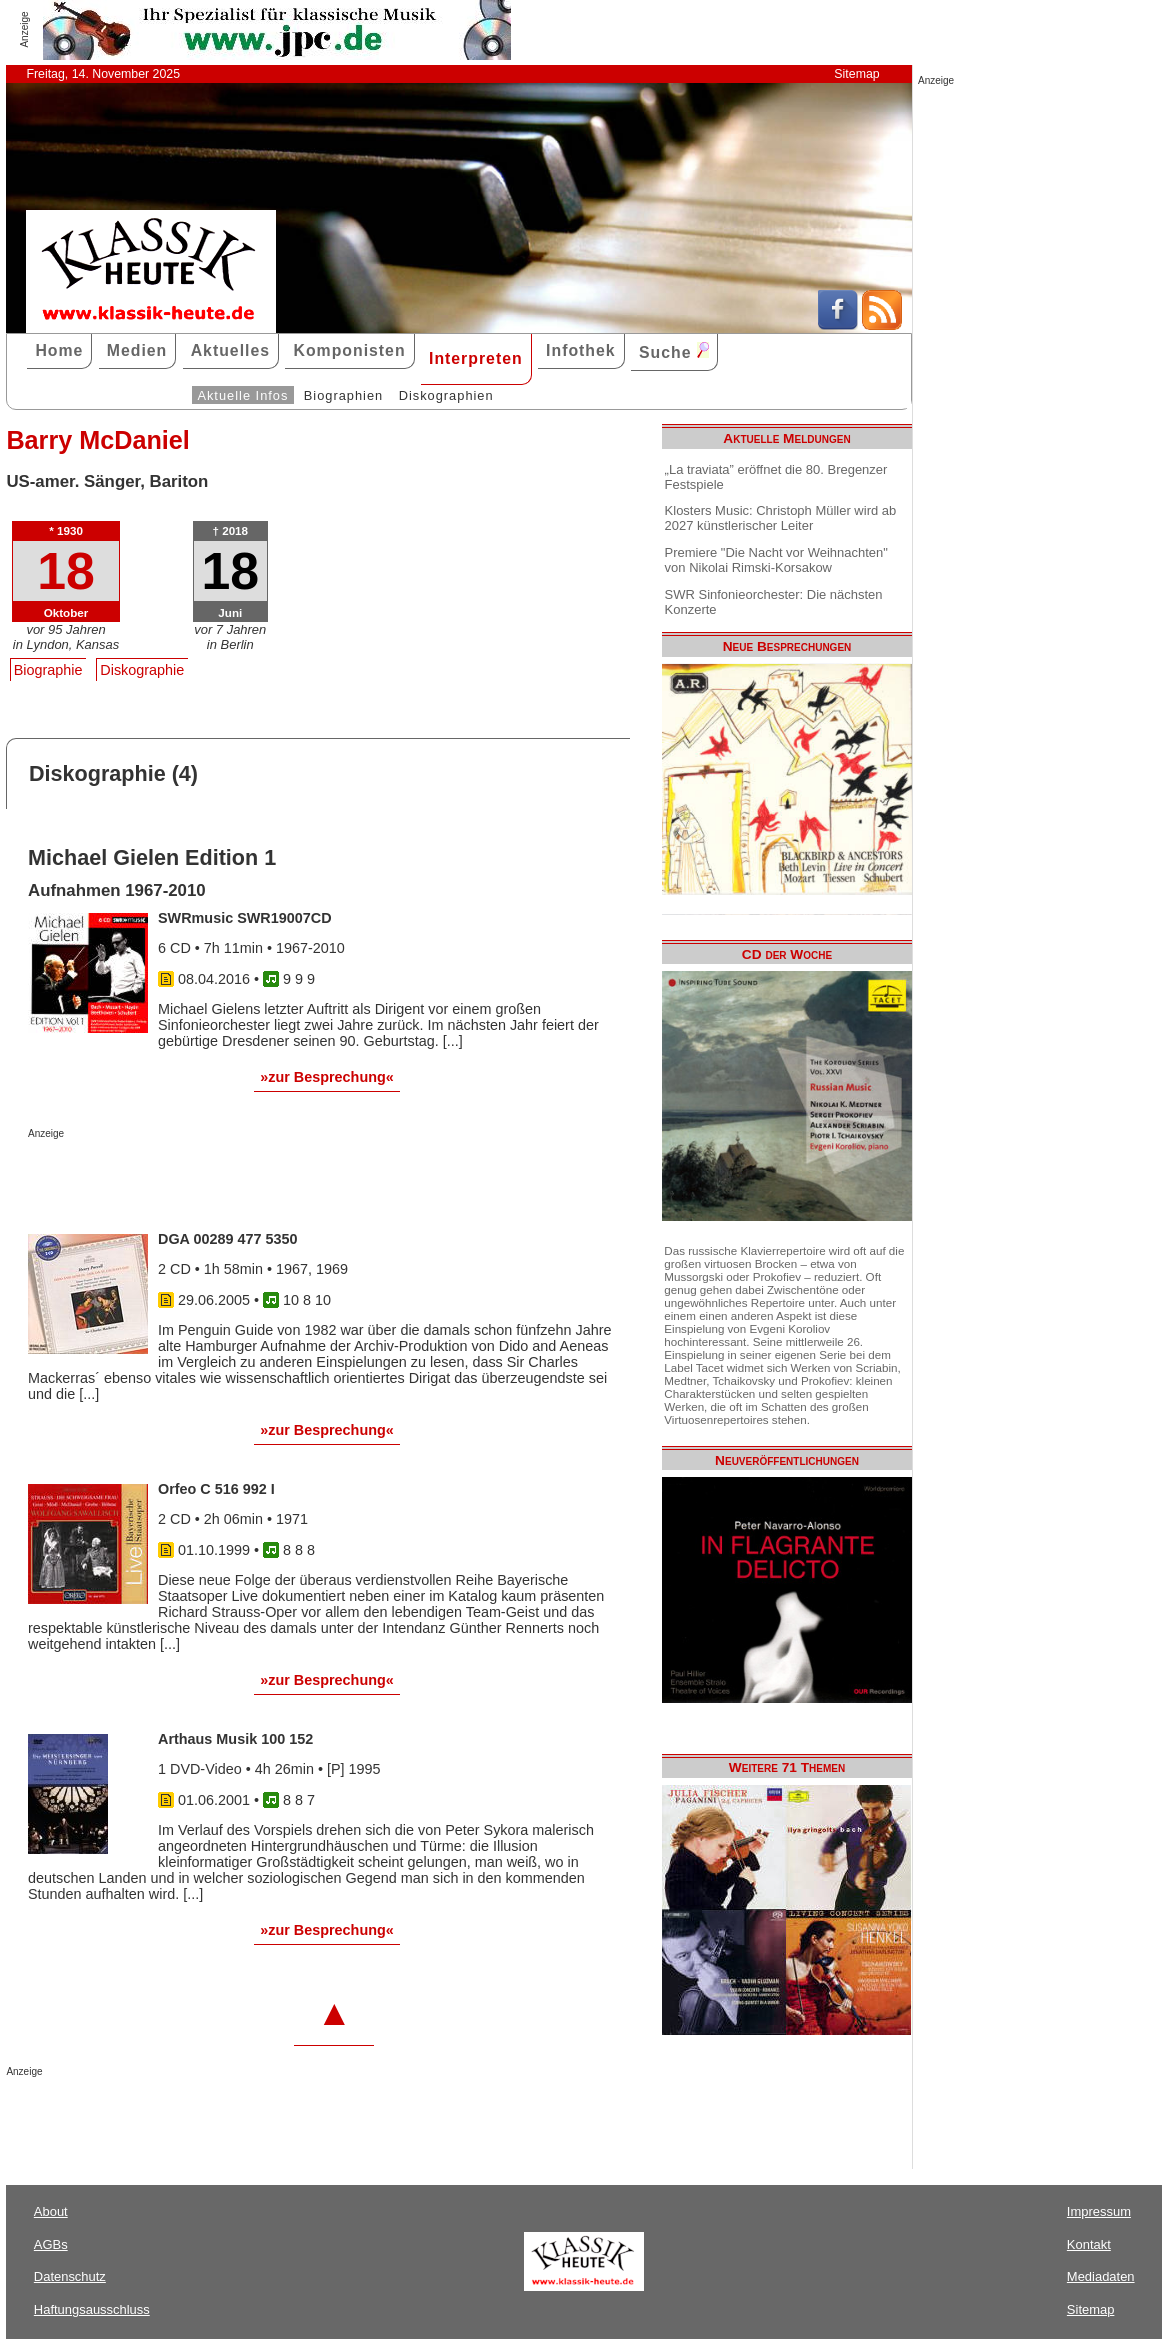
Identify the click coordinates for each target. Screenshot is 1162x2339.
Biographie (48, 670)
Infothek (581, 350)
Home (59, 350)
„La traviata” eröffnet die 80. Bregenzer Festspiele (776, 477)
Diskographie (142, 670)
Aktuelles (230, 350)
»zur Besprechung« (327, 1077)
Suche (674, 351)
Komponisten (349, 350)
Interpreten (476, 358)
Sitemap (856, 74)
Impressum (1099, 2211)
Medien (137, 350)
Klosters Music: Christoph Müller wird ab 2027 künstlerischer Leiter (781, 518)
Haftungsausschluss (92, 2309)
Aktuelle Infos (242, 395)
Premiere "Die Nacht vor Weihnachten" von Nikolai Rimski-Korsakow (776, 560)
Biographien (343, 395)
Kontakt (1089, 2244)
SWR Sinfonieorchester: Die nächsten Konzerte (774, 602)
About (51, 2211)
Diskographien (446, 395)
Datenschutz (70, 2276)
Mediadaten (1101, 2276)
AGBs (51, 2244)
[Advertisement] (262, 1179)
